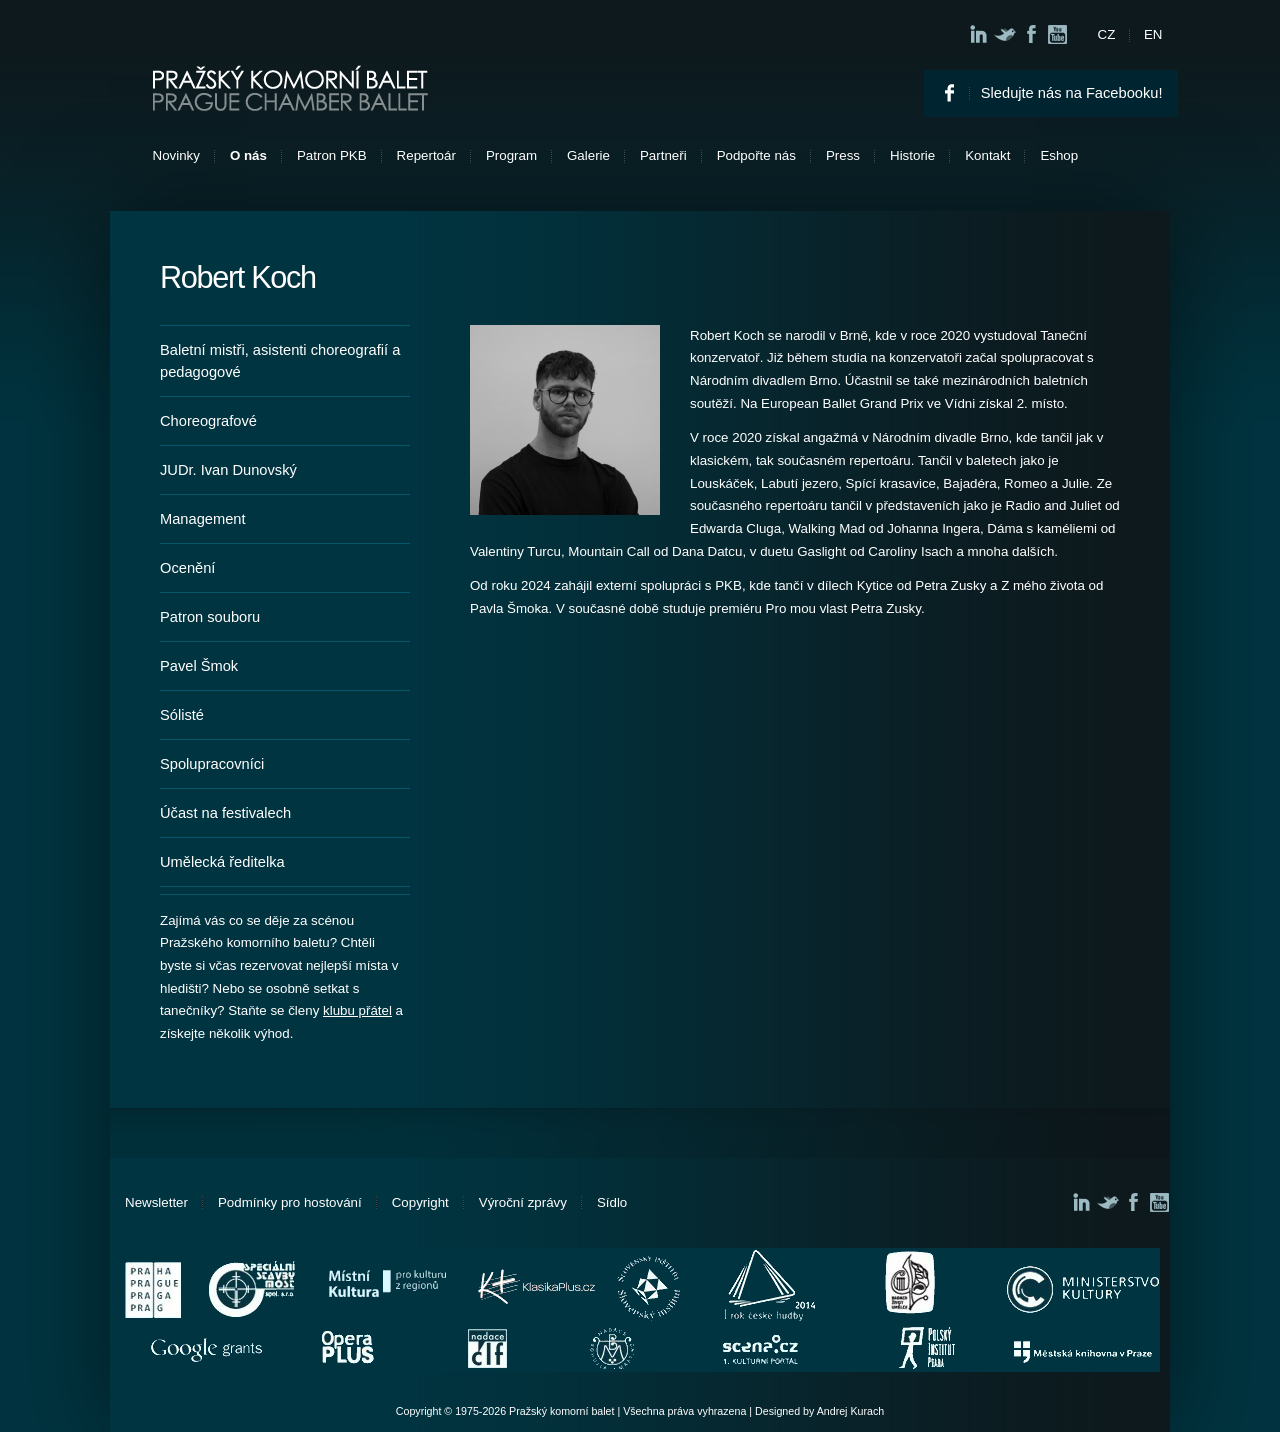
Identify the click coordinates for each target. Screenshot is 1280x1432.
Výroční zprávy (523, 1202)
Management (203, 519)
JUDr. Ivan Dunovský (228, 470)
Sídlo (612, 1202)
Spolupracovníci (212, 764)
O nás (248, 155)
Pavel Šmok (199, 666)
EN (1153, 34)
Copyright (420, 1202)
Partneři (663, 155)
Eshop (1059, 155)
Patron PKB (332, 155)
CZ (1107, 34)
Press (843, 155)
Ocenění (187, 568)
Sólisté (182, 715)
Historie (912, 155)
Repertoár (426, 155)
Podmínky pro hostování (290, 1202)
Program (511, 155)
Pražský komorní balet (290, 88)
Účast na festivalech (225, 813)
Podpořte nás (756, 155)
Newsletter (156, 1202)
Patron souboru (210, 617)
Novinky (176, 155)
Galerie (588, 155)
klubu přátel (357, 1010)
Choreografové (208, 421)
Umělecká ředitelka (222, 862)
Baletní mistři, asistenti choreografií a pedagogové (280, 361)
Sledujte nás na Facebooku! (1072, 93)
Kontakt (987, 155)
